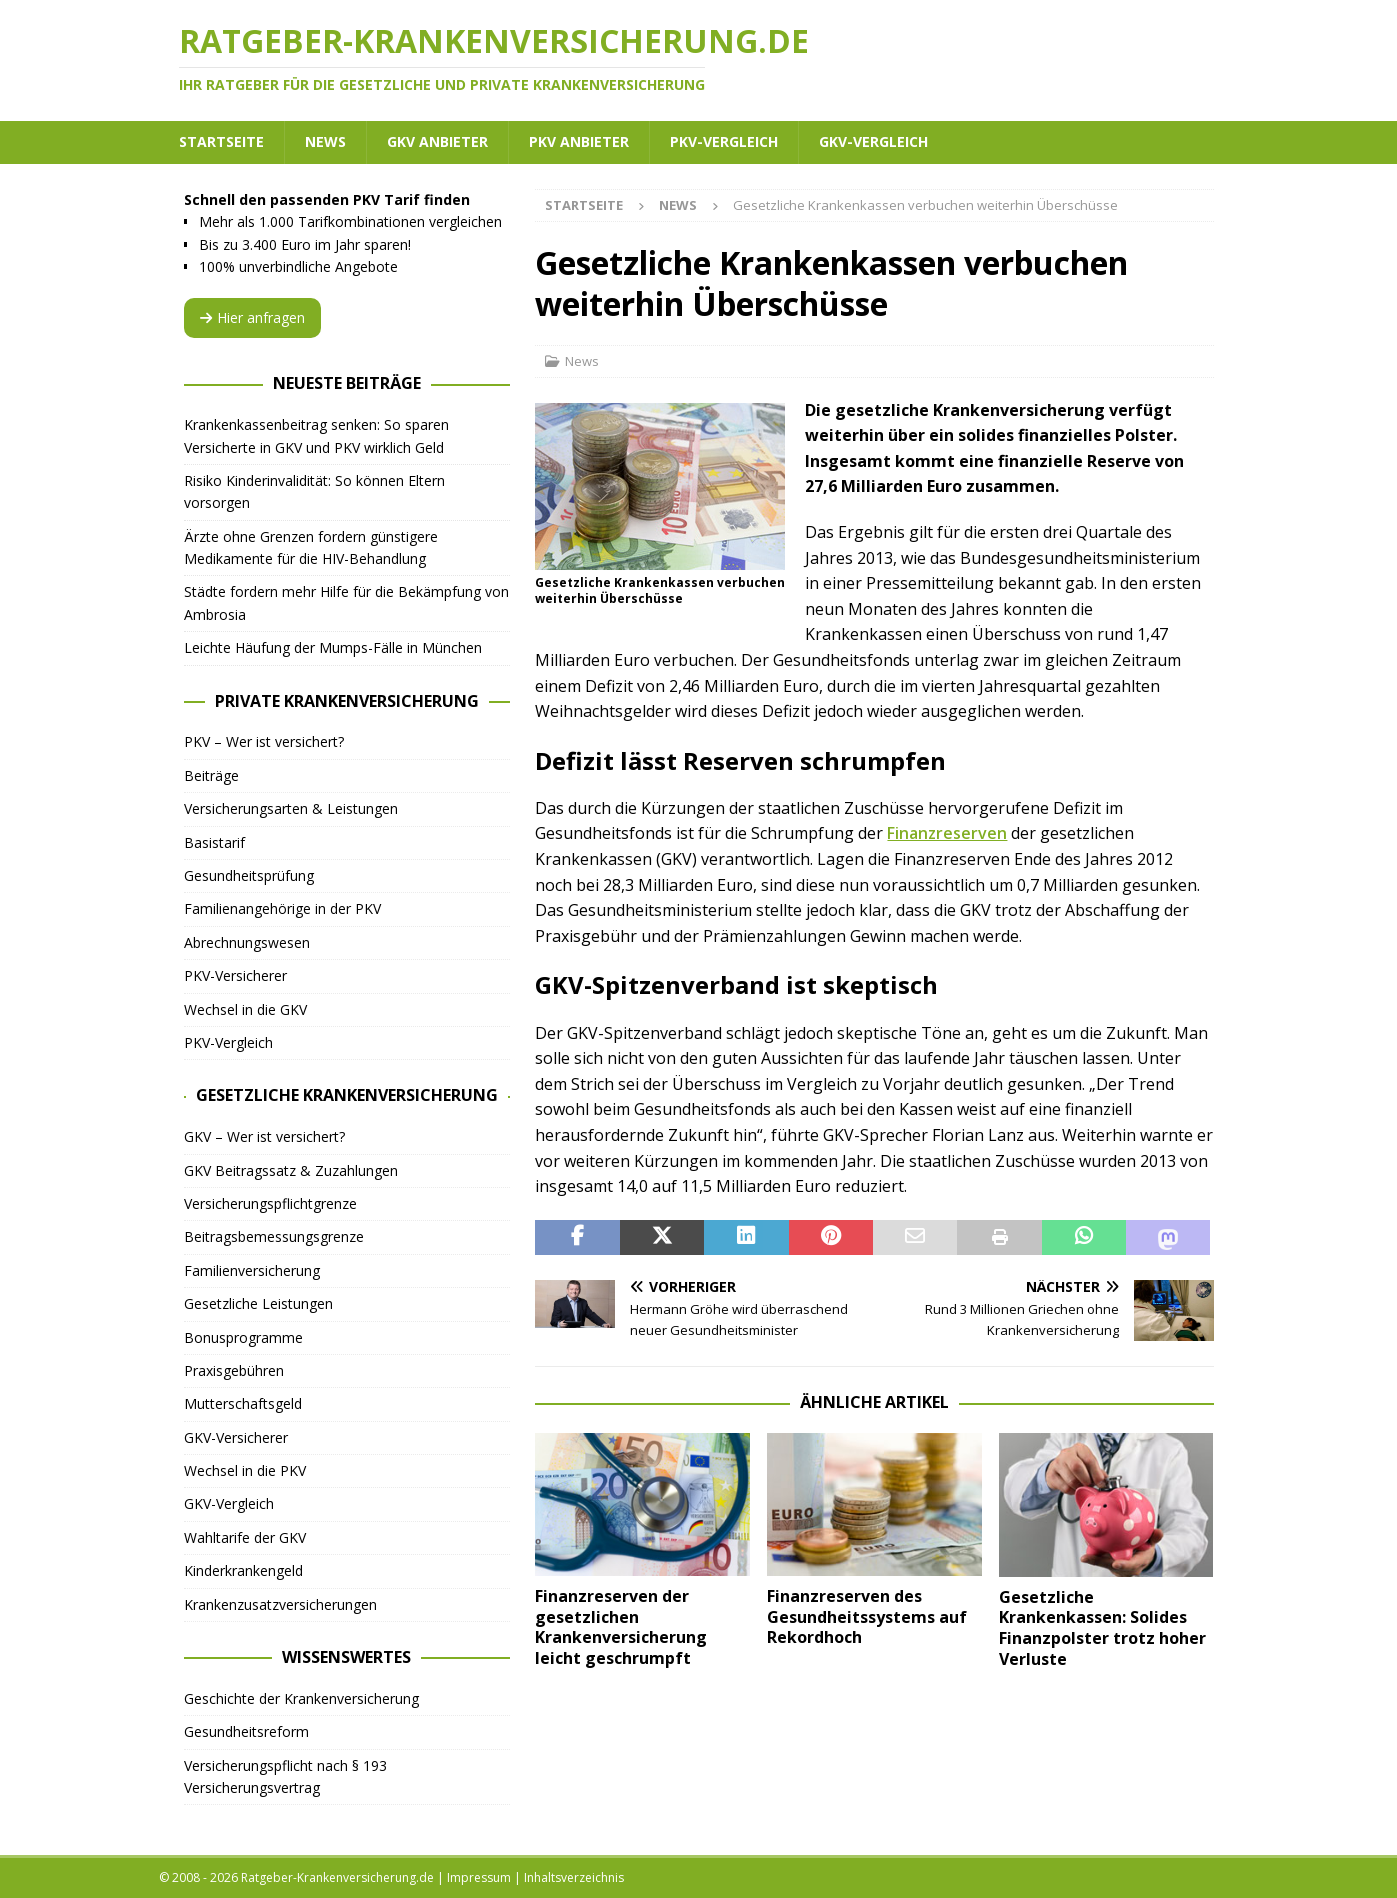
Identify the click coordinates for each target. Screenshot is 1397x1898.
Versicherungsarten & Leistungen (291, 808)
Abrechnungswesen (247, 942)
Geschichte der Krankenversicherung (301, 1698)
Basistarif (214, 842)
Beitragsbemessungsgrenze (274, 1236)
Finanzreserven (947, 833)
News (325, 141)
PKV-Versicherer (235, 975)
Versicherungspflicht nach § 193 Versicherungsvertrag (285, 1776)
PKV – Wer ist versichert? (264, 741)
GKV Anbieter (437, 141)
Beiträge (211, 775)
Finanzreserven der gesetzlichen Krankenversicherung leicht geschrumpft (621, 1627)
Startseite (221, 141)
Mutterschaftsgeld (243, 1403)
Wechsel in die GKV (245, 1009)
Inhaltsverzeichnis (574, 1877)
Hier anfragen (252, 317)
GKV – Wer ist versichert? (264, 1136)
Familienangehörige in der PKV (282, 908)
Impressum (479, 1877)
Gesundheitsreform (246, 1731)
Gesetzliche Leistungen (258, 1303)
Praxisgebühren (234, 1370)
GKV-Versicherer (236, 1437)
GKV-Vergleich (873, 141)
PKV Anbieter (579, 141)
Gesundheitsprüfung (249, 875)
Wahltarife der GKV (245, 1537)
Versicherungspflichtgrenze (270, 1203)
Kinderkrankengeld (243, 1570)
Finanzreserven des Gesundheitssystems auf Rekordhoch (867, 1617)
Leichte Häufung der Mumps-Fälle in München (333, 647)
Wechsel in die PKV (245, 1470)
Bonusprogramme (243, 1337)
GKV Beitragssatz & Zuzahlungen (291, 1170)
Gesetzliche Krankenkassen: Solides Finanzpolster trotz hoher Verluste (1102, 1628)
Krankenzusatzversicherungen (280, 1604)
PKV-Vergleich (724, 141)
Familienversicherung (252, 1270)
